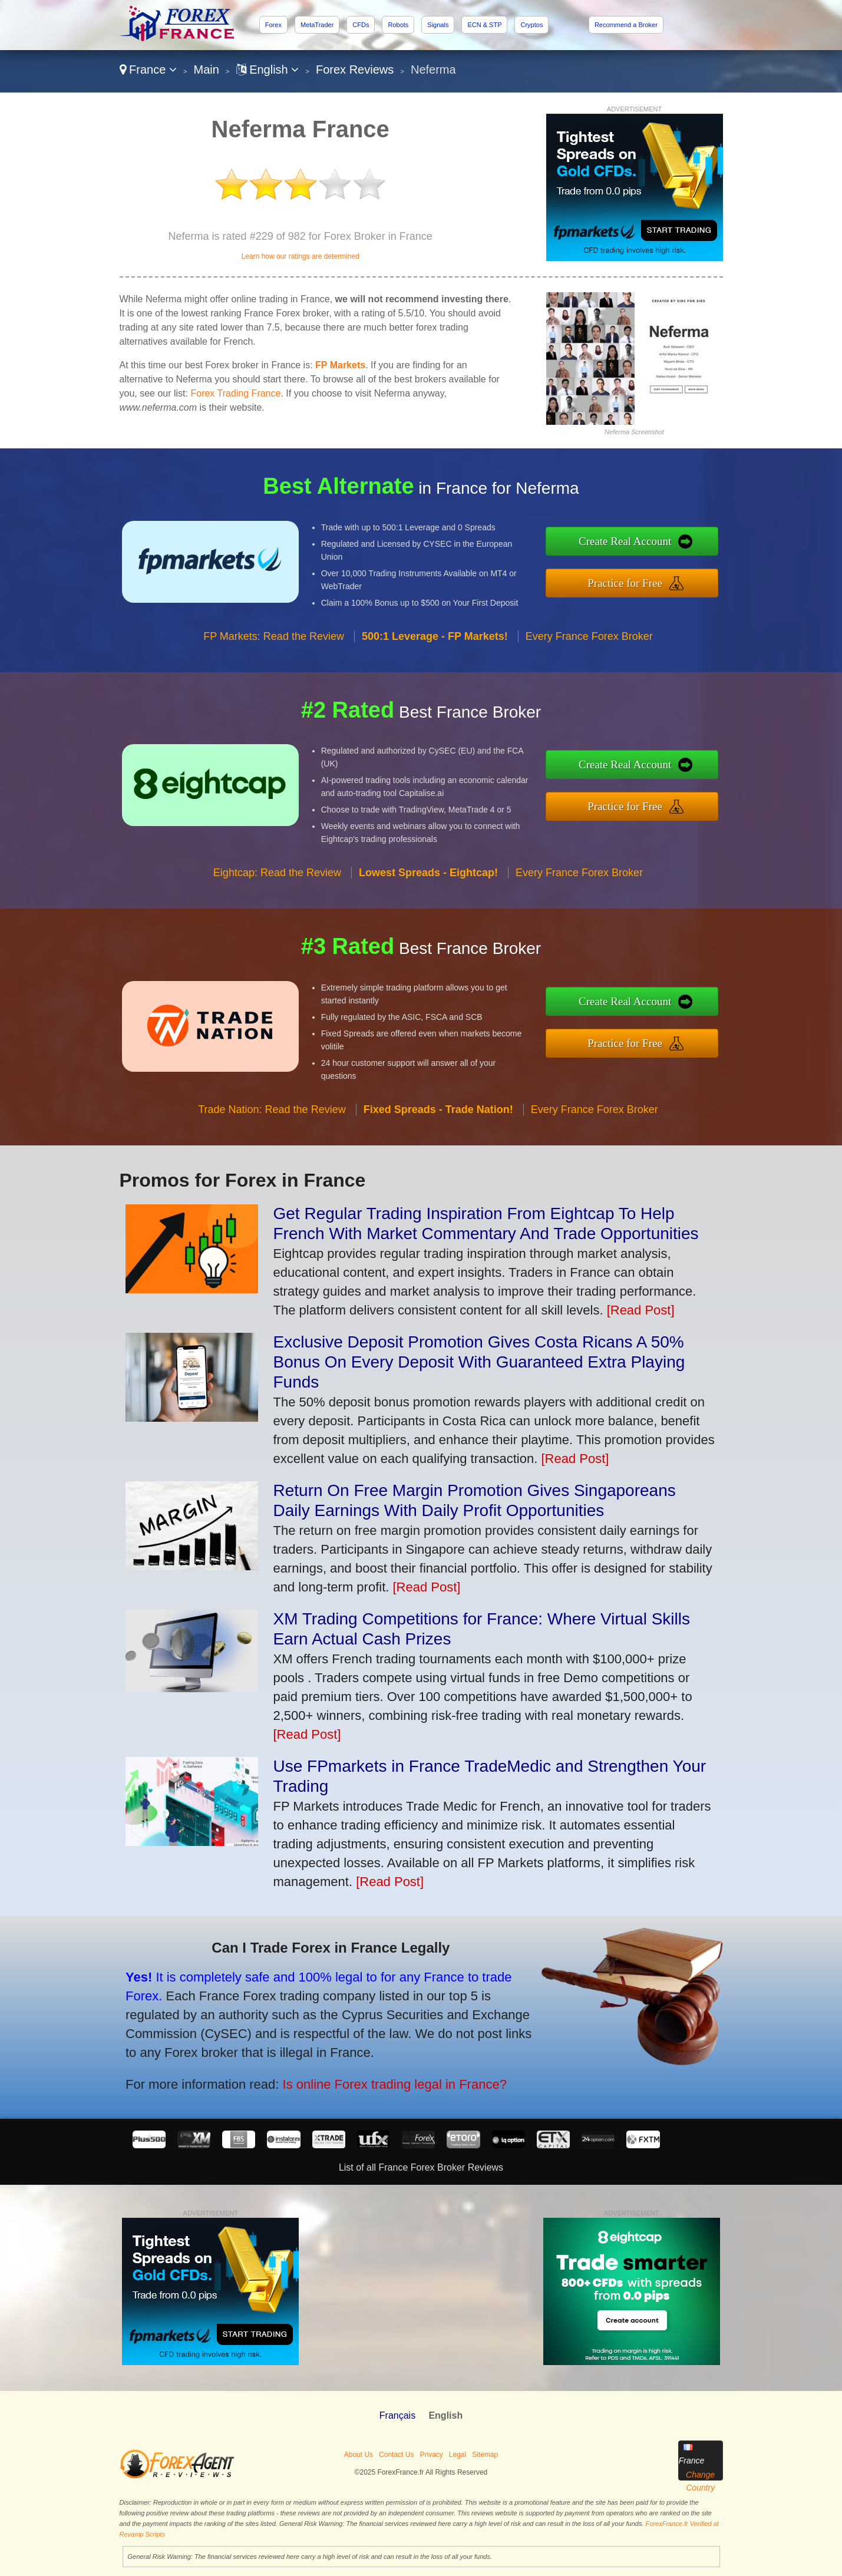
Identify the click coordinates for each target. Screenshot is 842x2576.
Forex (273, 24)
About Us (358, 2454)
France (148, 69)
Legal (457, 2454)
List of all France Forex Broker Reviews (421, 2167)
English (267, 69)
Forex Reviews (355, 69)
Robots (398, 24)
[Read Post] (641, 1310)
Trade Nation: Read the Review (271, 1121)
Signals (437, 24)
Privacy (431, 2454)
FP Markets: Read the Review (273, 647)
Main (206, 69)
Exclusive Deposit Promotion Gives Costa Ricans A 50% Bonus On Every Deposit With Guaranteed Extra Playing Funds (479, 1362)
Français (397, 2415)
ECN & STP (484, 24)
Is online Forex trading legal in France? (378, 2079)
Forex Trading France (235, 393)
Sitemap (485, 2454)
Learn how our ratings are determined (300, 256)
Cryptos (531, 24)
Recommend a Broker (626, 24)
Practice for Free (637, 581)
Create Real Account (637, 542)
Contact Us (396, 2454)
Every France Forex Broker (589, 647)
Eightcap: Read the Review (277, 884)
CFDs (360, 24)
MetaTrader (317, 24)
